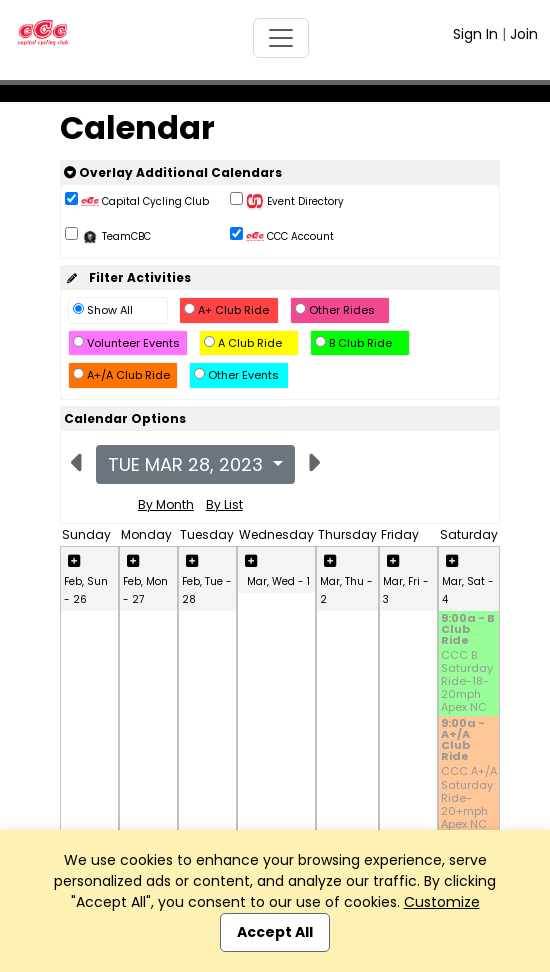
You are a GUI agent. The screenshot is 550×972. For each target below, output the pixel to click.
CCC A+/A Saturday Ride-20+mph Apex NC (469, 798)
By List (224, 504)
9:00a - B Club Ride (468, 630)
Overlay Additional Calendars (173, 172)
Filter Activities (127, 277)
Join (524, 34)
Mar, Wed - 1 (278, 581)
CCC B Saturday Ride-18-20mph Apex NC (467, 682)
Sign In (475, 34)
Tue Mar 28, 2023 (188, 464)
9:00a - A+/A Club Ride (463, 741)
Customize (442, 902)
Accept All (275, 932)
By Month (166, 504)
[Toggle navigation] (281, 38)
